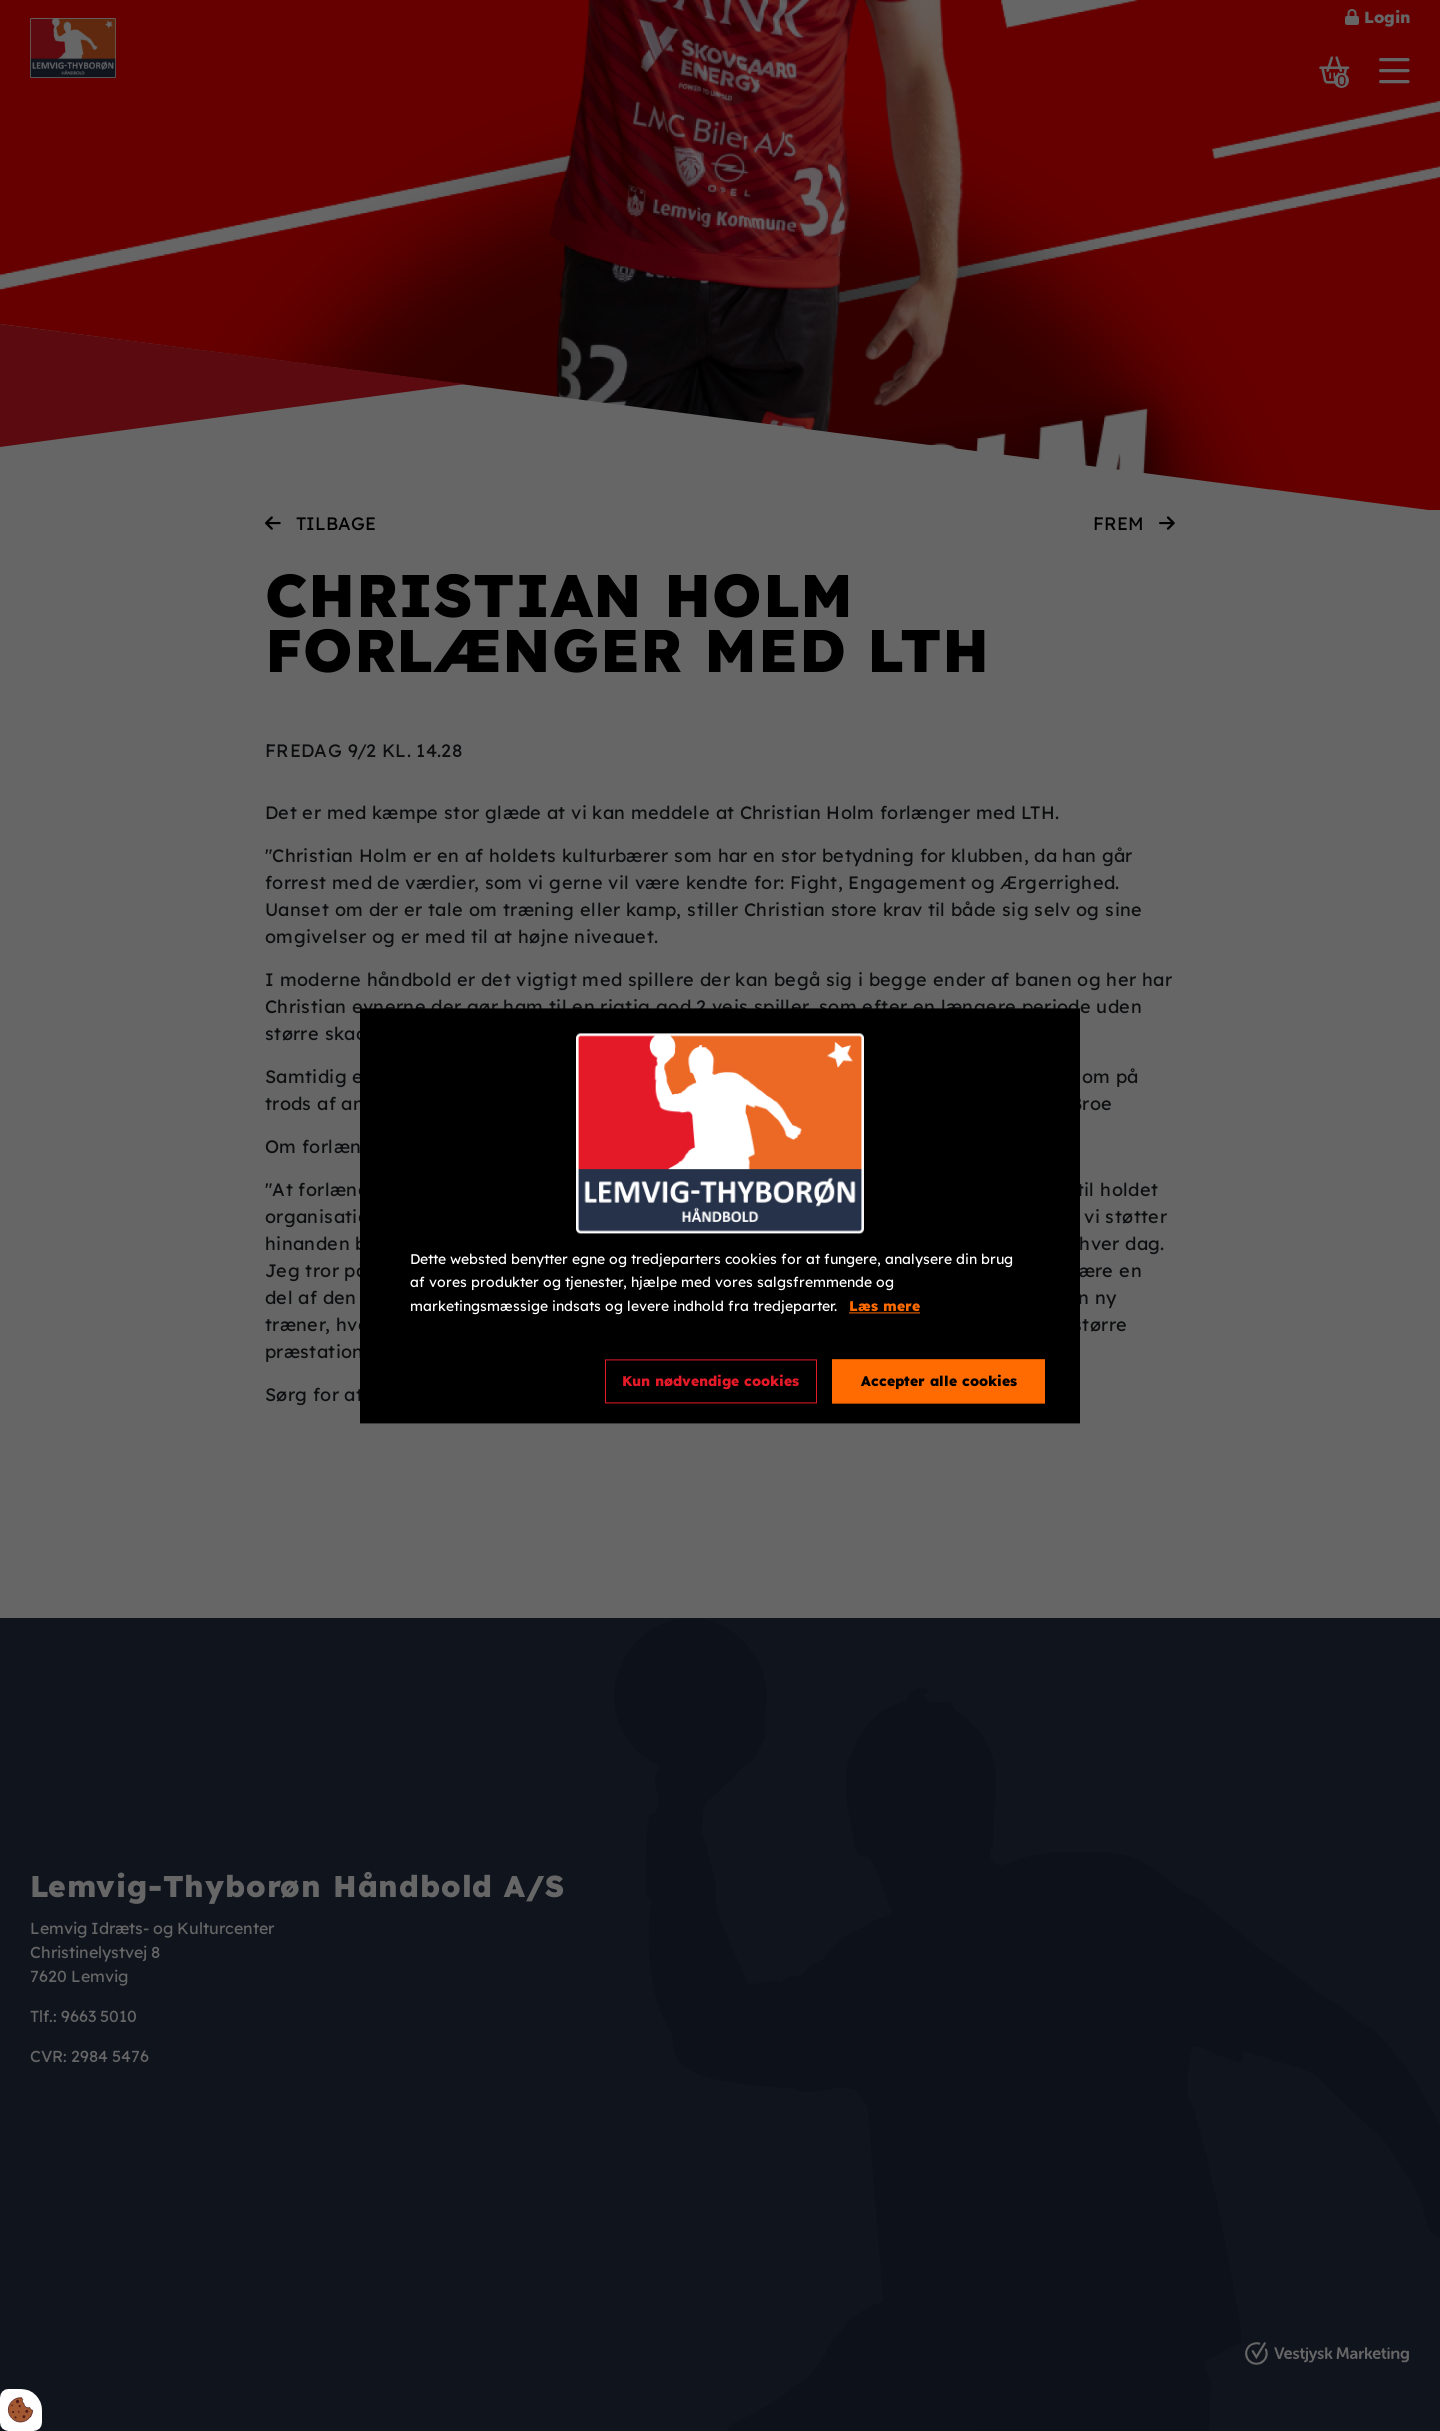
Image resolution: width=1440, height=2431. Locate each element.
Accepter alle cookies (939, 1381)
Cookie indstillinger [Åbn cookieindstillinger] (482, 1380)
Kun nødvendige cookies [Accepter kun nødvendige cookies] (710, 1381)
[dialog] (720, 1215)
